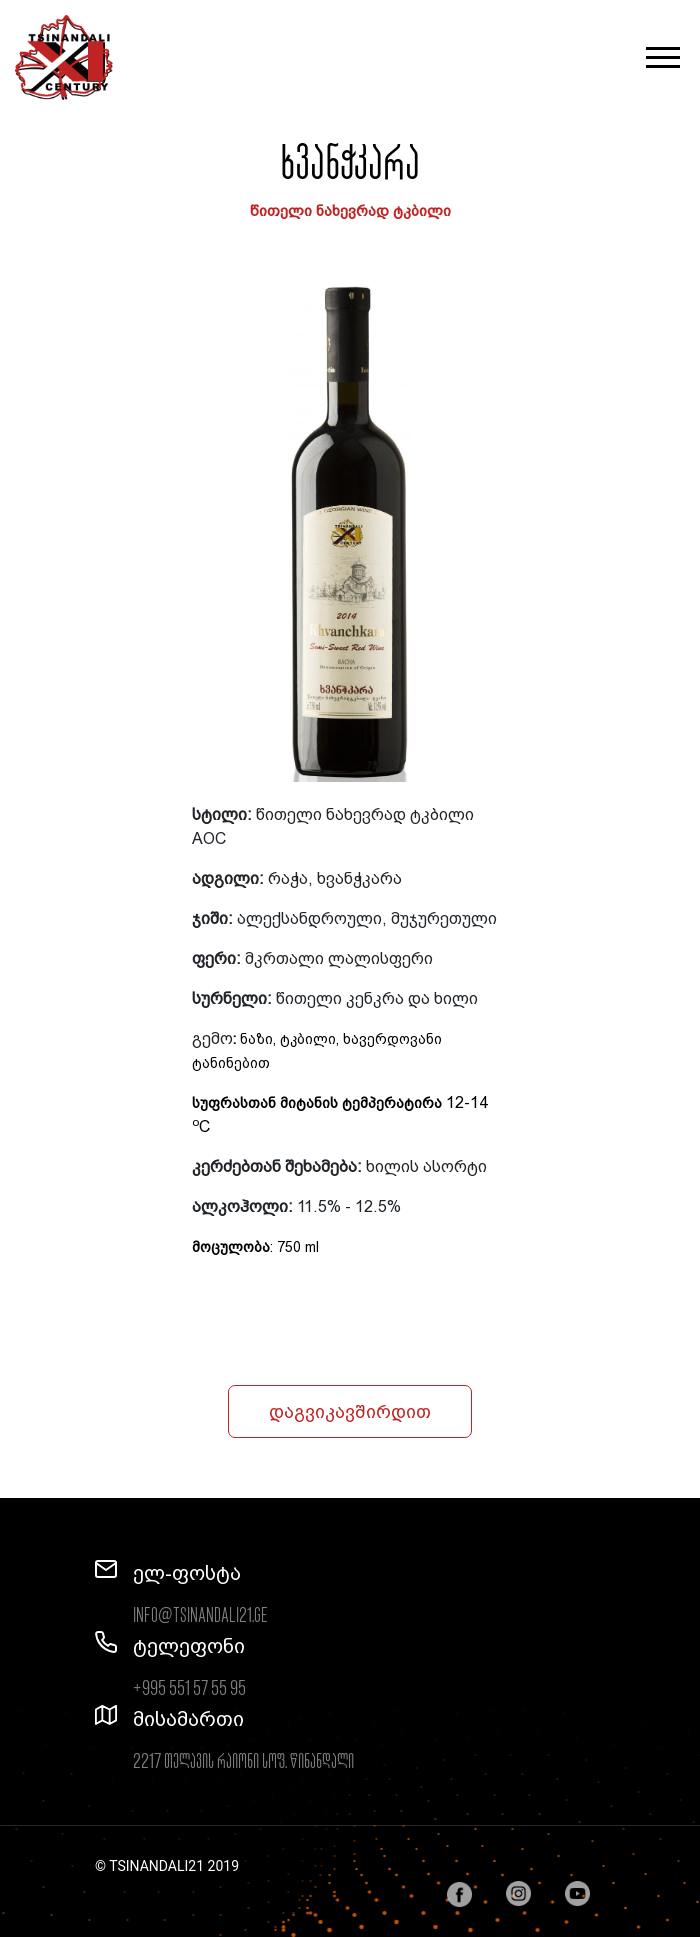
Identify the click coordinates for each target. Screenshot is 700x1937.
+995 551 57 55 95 (189, 1689)
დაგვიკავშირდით (350, 1411)
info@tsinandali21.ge (200, 1616)
